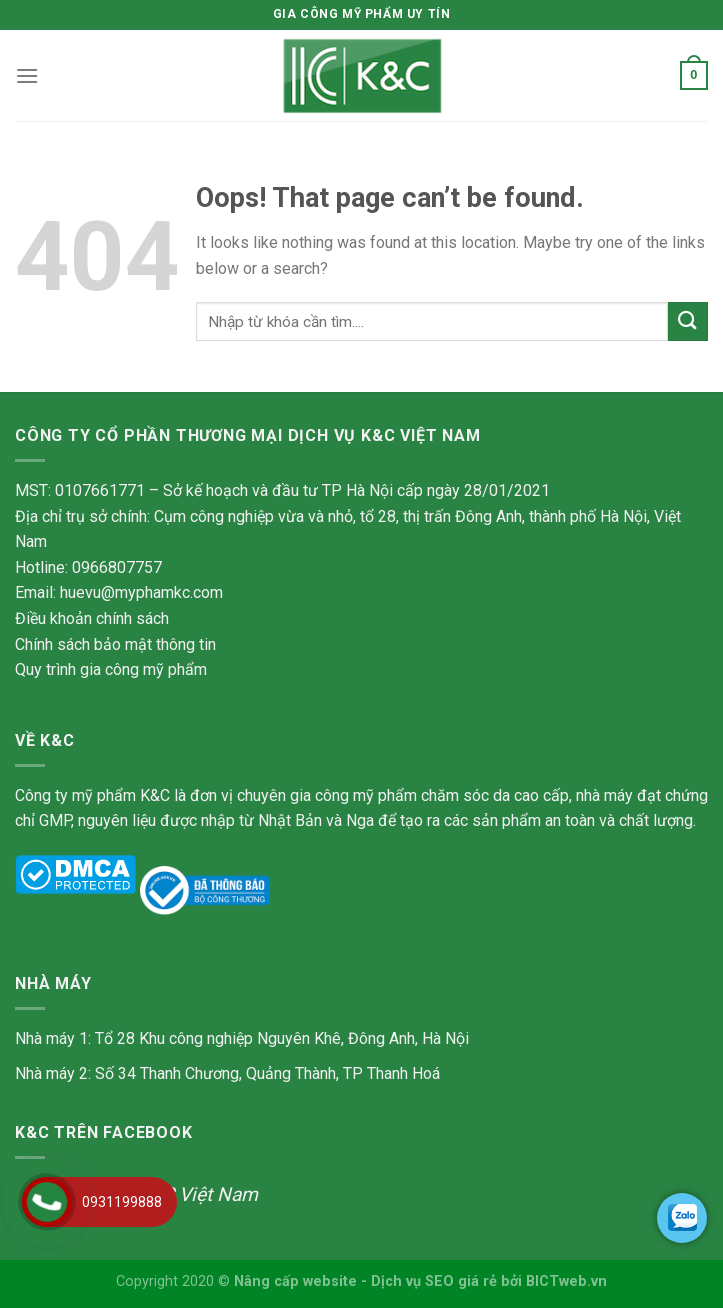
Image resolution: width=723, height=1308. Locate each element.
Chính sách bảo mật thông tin (115, 644)
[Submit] (688, 321)
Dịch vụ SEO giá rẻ (434, 1281)
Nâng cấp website (295, 1281)
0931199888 (122, 1202)
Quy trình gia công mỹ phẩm (111, 669)
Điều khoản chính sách (92, 618)
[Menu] (27, 75)
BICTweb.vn (566, 1281)
